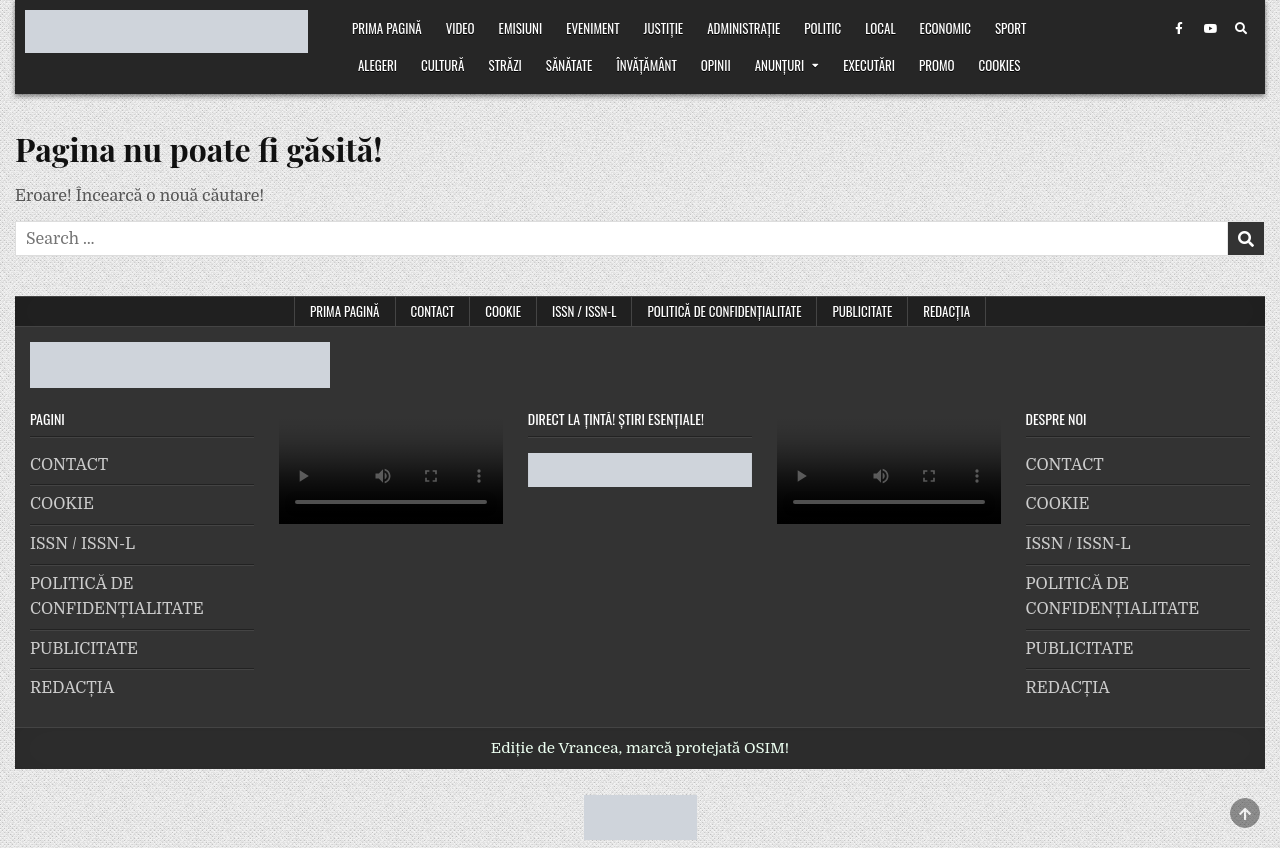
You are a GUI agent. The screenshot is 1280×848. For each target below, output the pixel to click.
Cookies (1000, 65)
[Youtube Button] (1210, 29)
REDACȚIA (946, 311)
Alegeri (377, 65)
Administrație (743, 28)
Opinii (716, 65)
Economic (945, 28)
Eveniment (592, 28)
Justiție (664, 28)
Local (880, 28)
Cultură (442, 65)
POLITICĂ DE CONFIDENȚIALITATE (724, 311)
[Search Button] (1241, 29)
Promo (937, 65)
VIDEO (460, 28)
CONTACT (433, 311)
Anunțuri (780, 65)
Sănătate (569, 65)
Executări (869, 65)
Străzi (505, 65)
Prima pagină (387, 28)
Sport (1010, 28)
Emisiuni (521, 28)
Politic (822, 28)
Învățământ (646, 65)
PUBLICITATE (862, 311)
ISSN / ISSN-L (584, 311)
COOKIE (503, 311)
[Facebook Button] (1179, 29)
